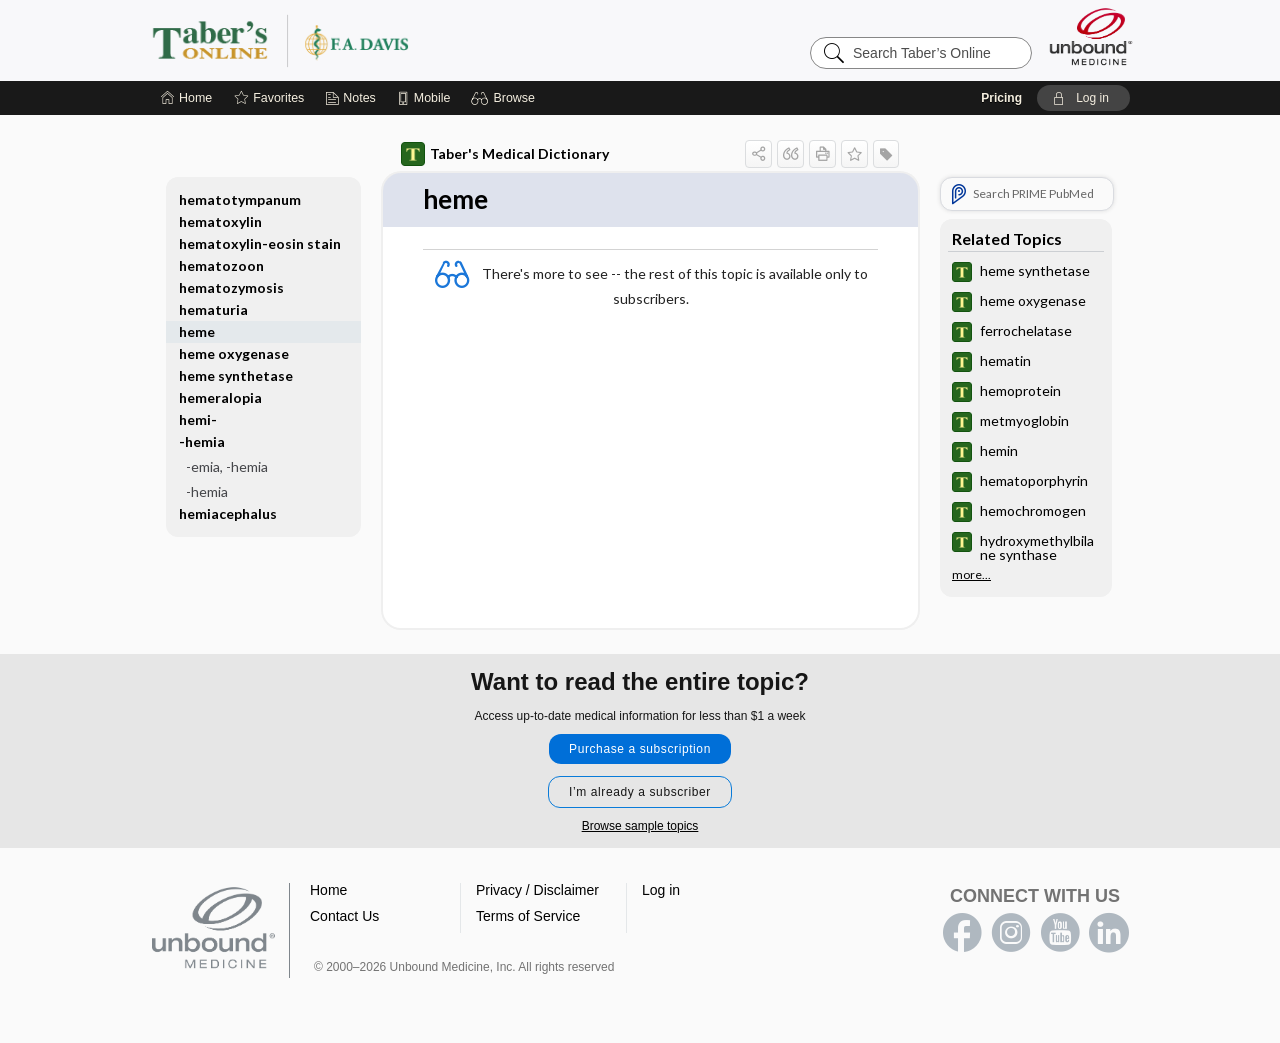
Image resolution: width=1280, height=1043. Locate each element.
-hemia (202, 441)
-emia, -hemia (227, 466)
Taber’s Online (400, 40)
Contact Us (344, 916)
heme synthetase (236, 375)
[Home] (186, 98)
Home (328, 890)
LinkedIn (1109, 933)
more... (971, 575)
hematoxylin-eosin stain (260, 243)
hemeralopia (220, 397)
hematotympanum (240, 199)
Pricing (1001, 98)
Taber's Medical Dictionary (505, 154)
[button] (505, 98)
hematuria (213, 309)
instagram (1011, 933)
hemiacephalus (228, 513)
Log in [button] (661, 890)
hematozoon (221, 265)
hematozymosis (231, 287)
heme (197, 331)
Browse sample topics (640, 826)
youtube (1060, 933)
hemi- (198, 419)
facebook (962, 933)
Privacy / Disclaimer (537, 890)
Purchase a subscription (640, 749)
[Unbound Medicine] (1091, 36)
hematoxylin (220, 221)
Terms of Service (528, 916)
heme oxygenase (234, 353)
